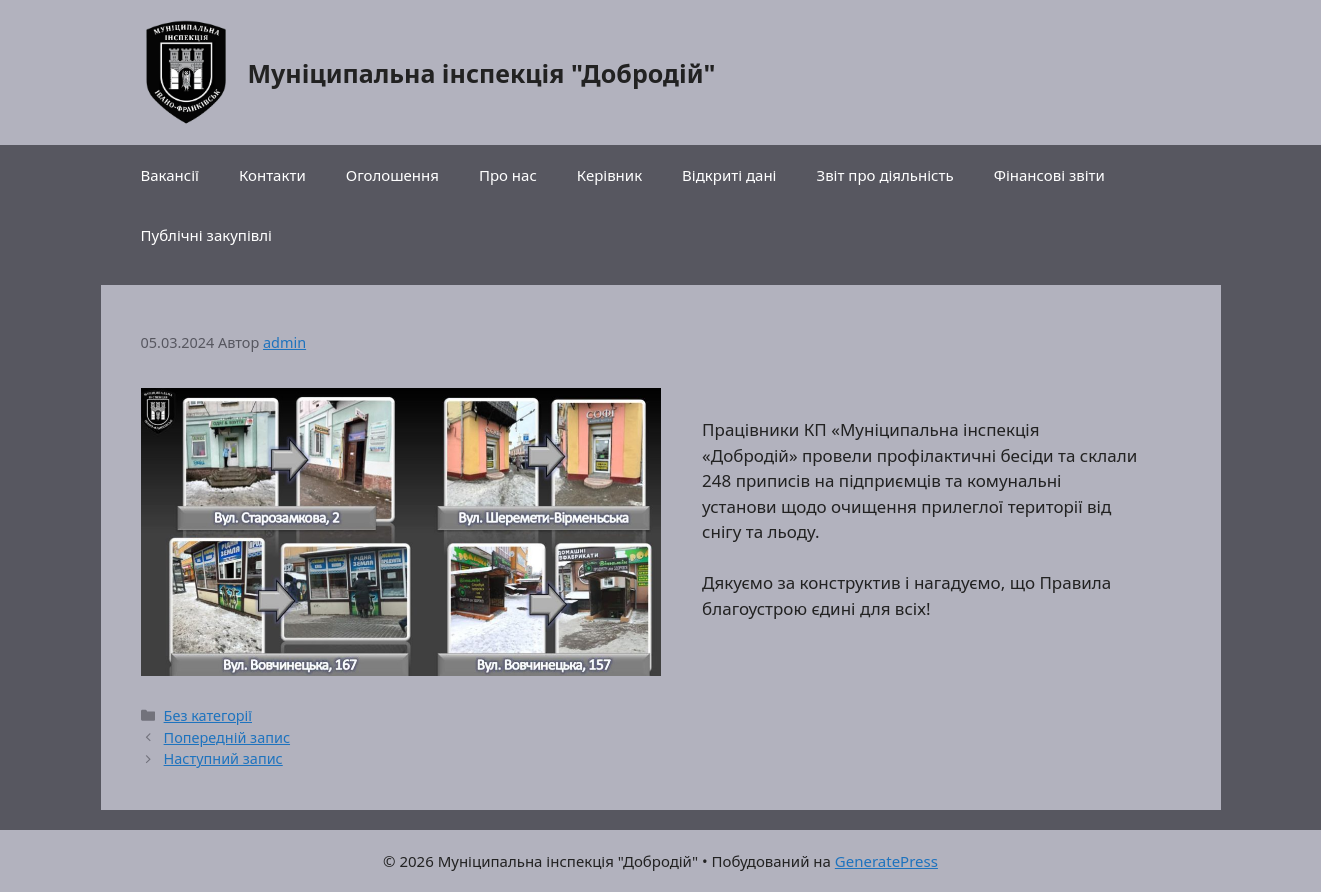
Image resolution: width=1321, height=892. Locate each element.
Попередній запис (227, 737)
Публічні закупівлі (206, 235)
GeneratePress (886, 861)
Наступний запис (223, 758)
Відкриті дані (729, 175)
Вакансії (170, 175)
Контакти (272, 175)
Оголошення (392, 175)
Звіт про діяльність (885, 175)
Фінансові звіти (1049, 175)
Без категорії (208, 715)
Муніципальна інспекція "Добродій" (482, 73)
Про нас (508, 175)
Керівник (609, 175)
